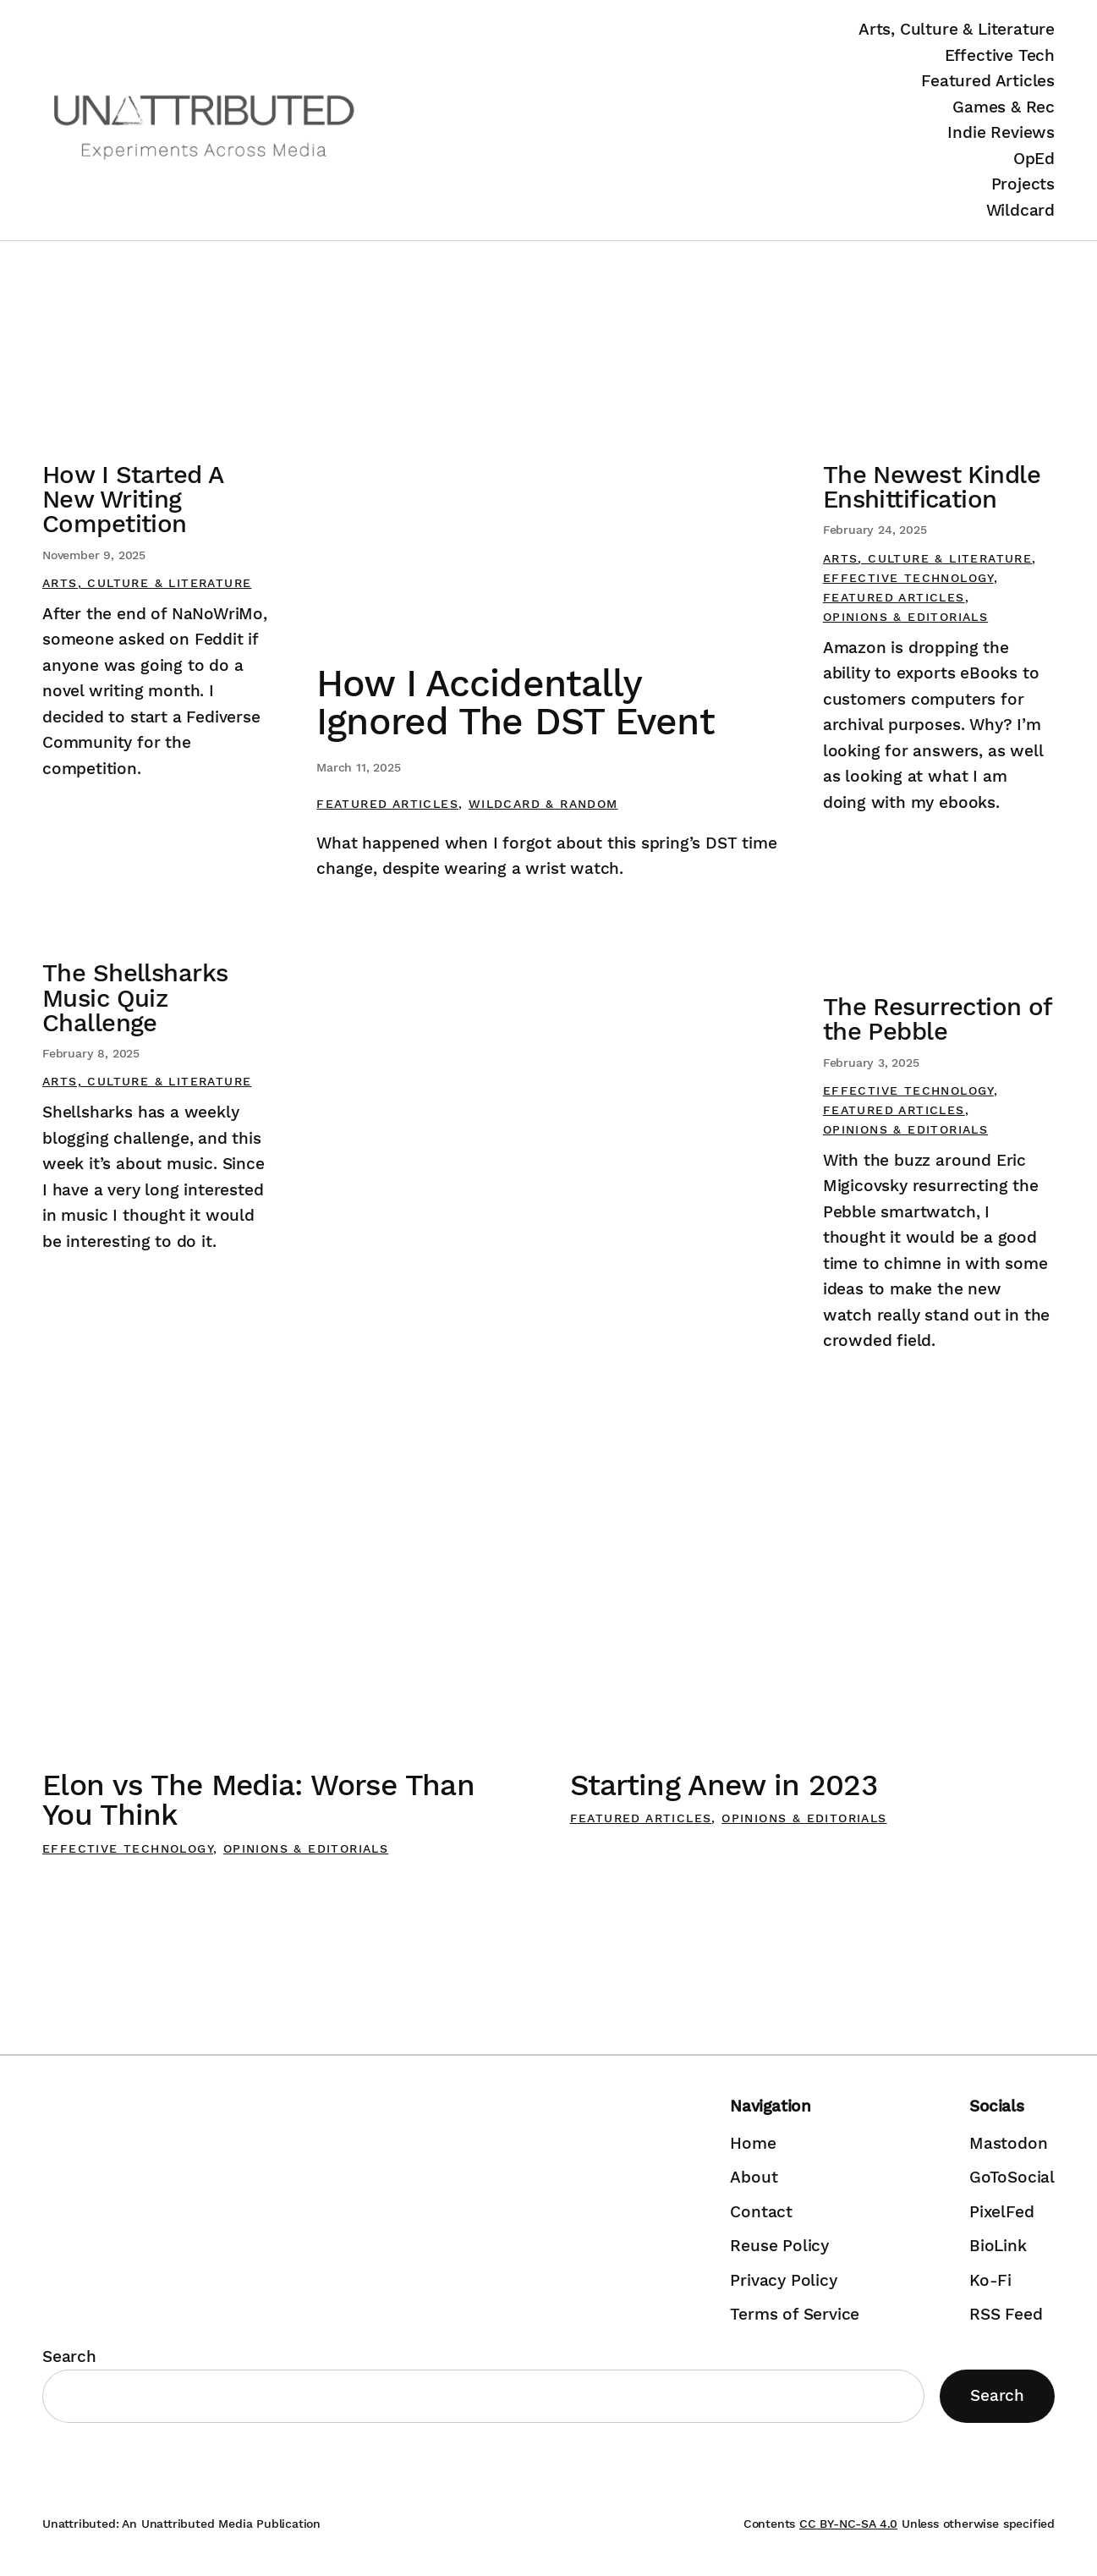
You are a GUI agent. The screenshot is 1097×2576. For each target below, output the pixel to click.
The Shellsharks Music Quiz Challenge (135, 998)
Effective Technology (908, 578)
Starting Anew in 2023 (724, 1785)
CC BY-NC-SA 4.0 (848, 2523)
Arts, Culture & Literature (146, 583)
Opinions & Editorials (905, 616)
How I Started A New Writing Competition (132, 500)
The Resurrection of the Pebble (937, 1019)
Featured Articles (387, 803)
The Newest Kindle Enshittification (931, 487)
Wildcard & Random (543, 803)
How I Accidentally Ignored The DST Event (515, 703)
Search (69, 2356)
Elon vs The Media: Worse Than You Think (258, 1800)
